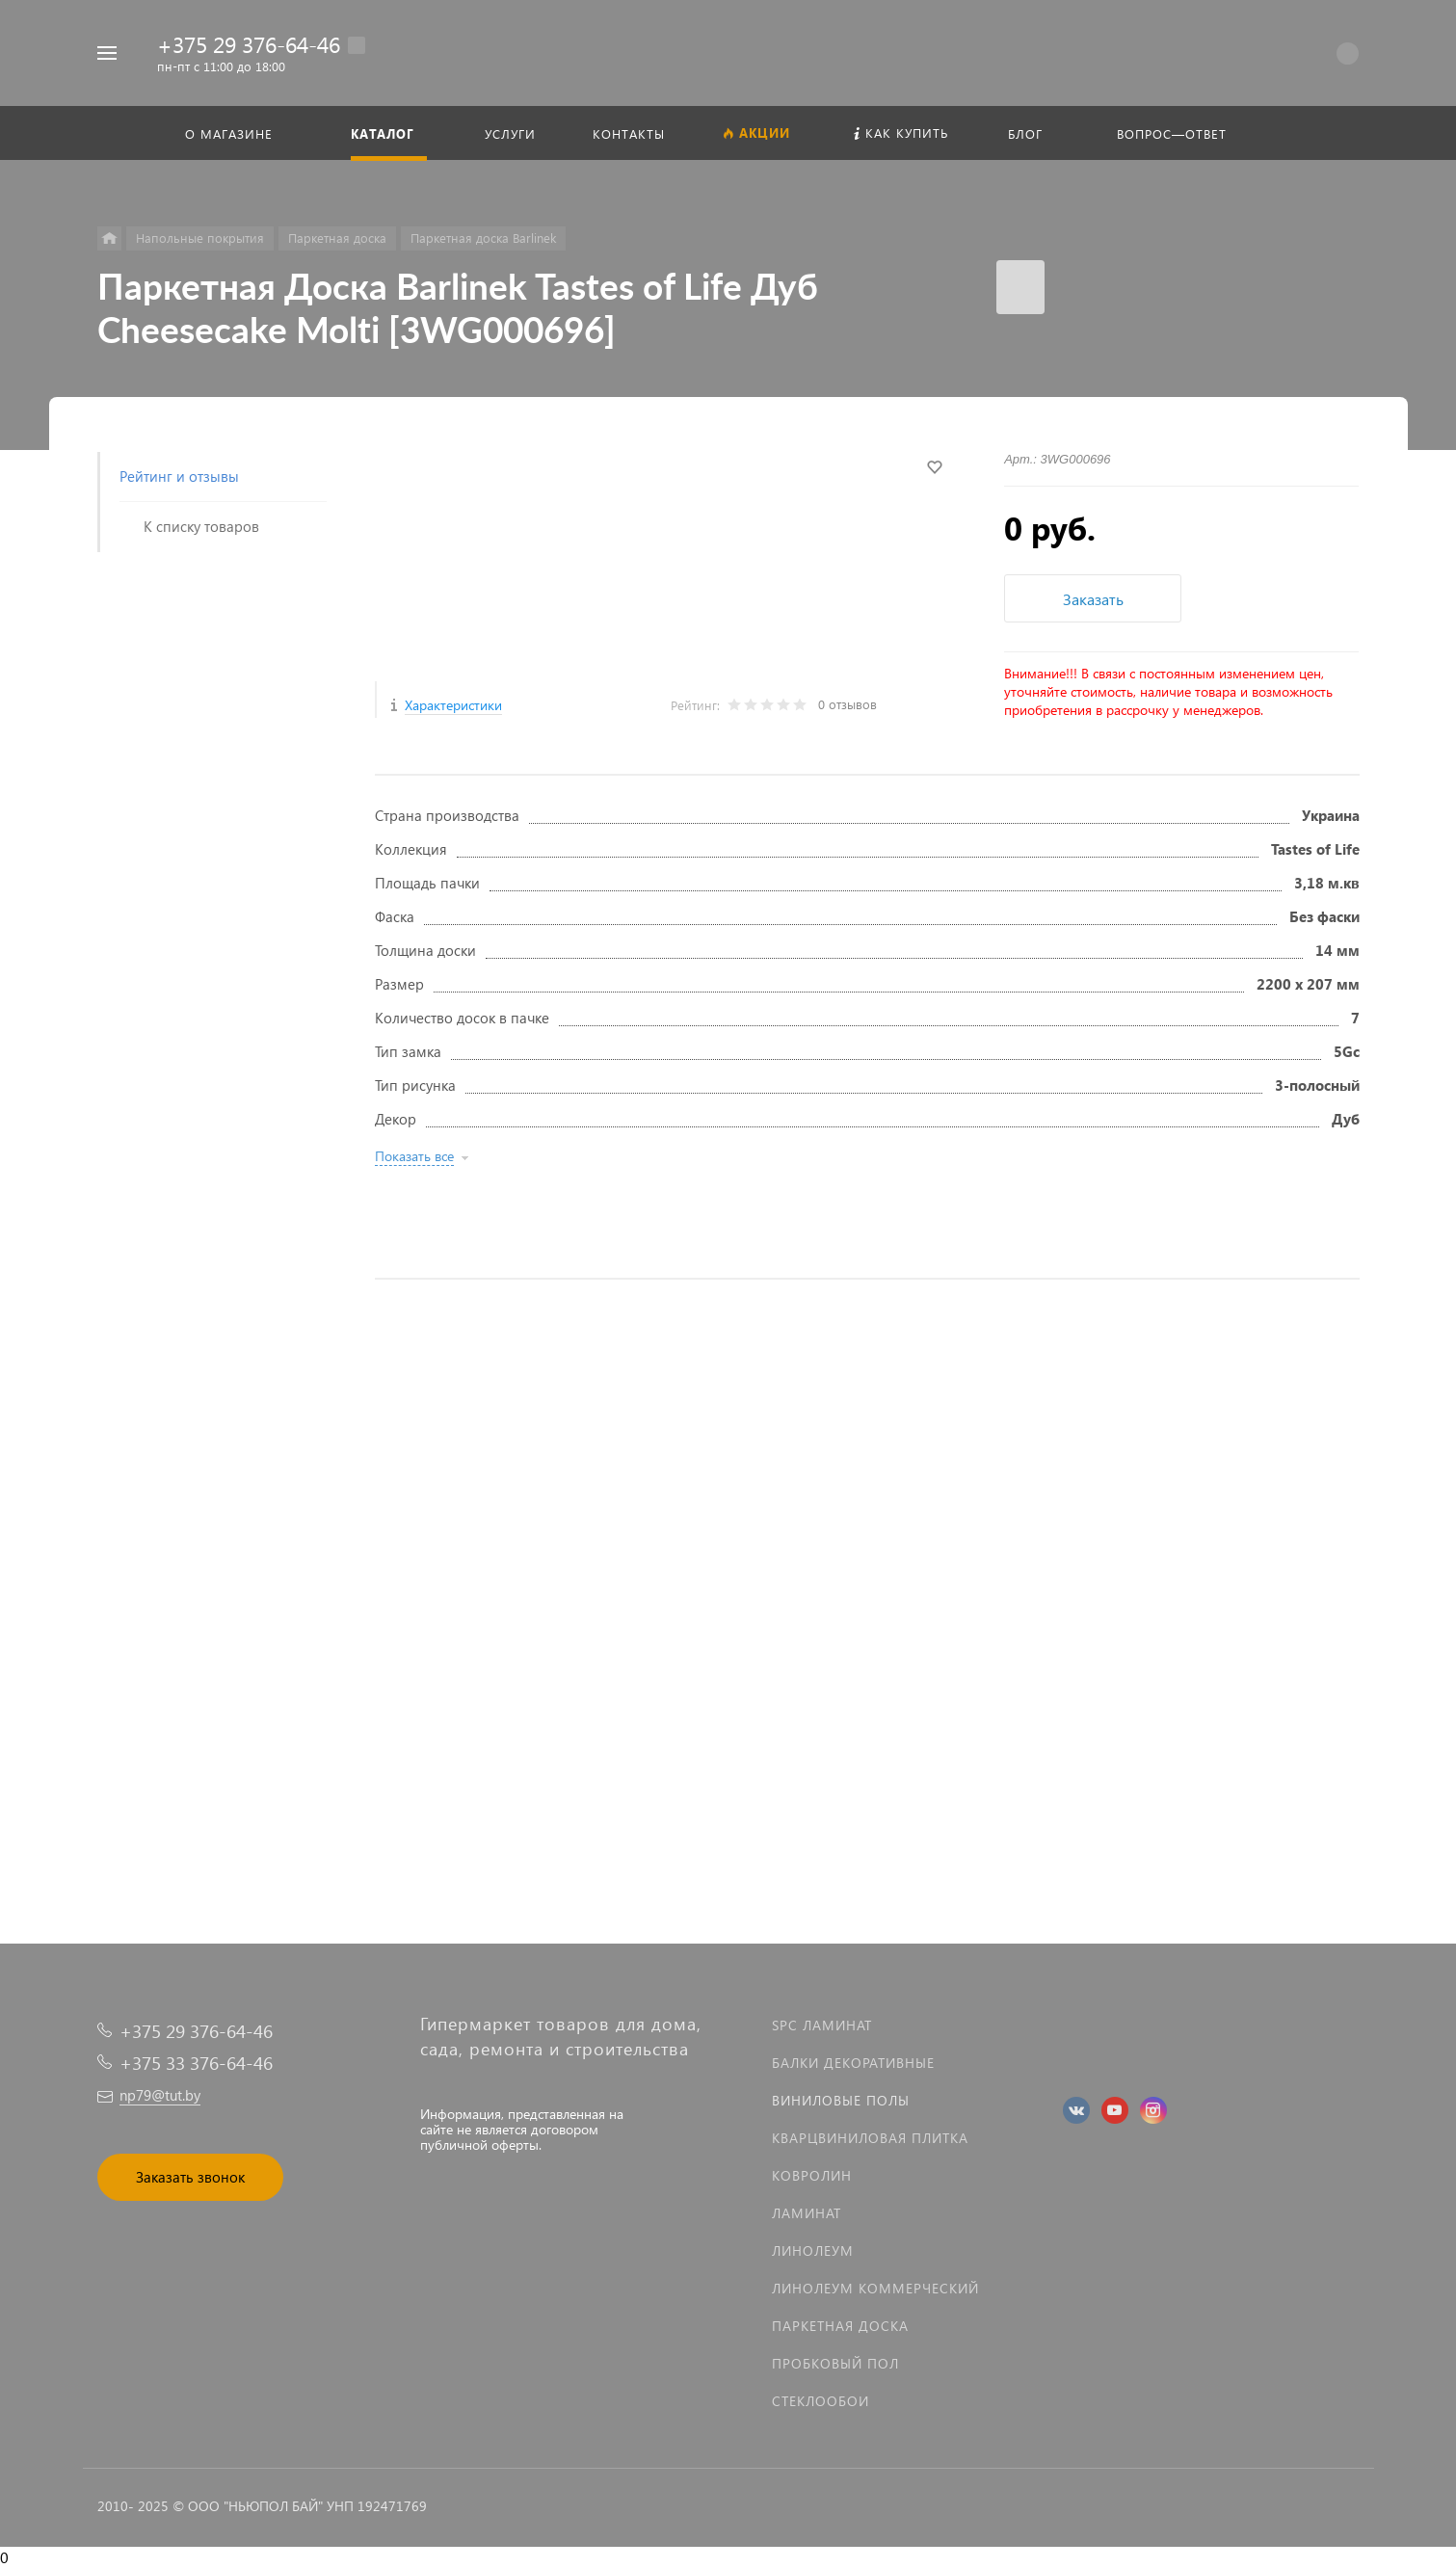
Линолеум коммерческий (875, 2288)
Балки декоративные (853, 2062)
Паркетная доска (840, 2325)
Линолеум (813, 2250)
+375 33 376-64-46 (196, 2063)
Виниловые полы (841, 2100)
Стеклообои (820, 2401)
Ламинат (806, 2213)
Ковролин (812, 2175)
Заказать (1093, 599)
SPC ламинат (822, 2025)
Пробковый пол (835, 2363)
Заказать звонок (190, 2176)
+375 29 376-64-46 (248, 44)
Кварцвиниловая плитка (870, 2138)
